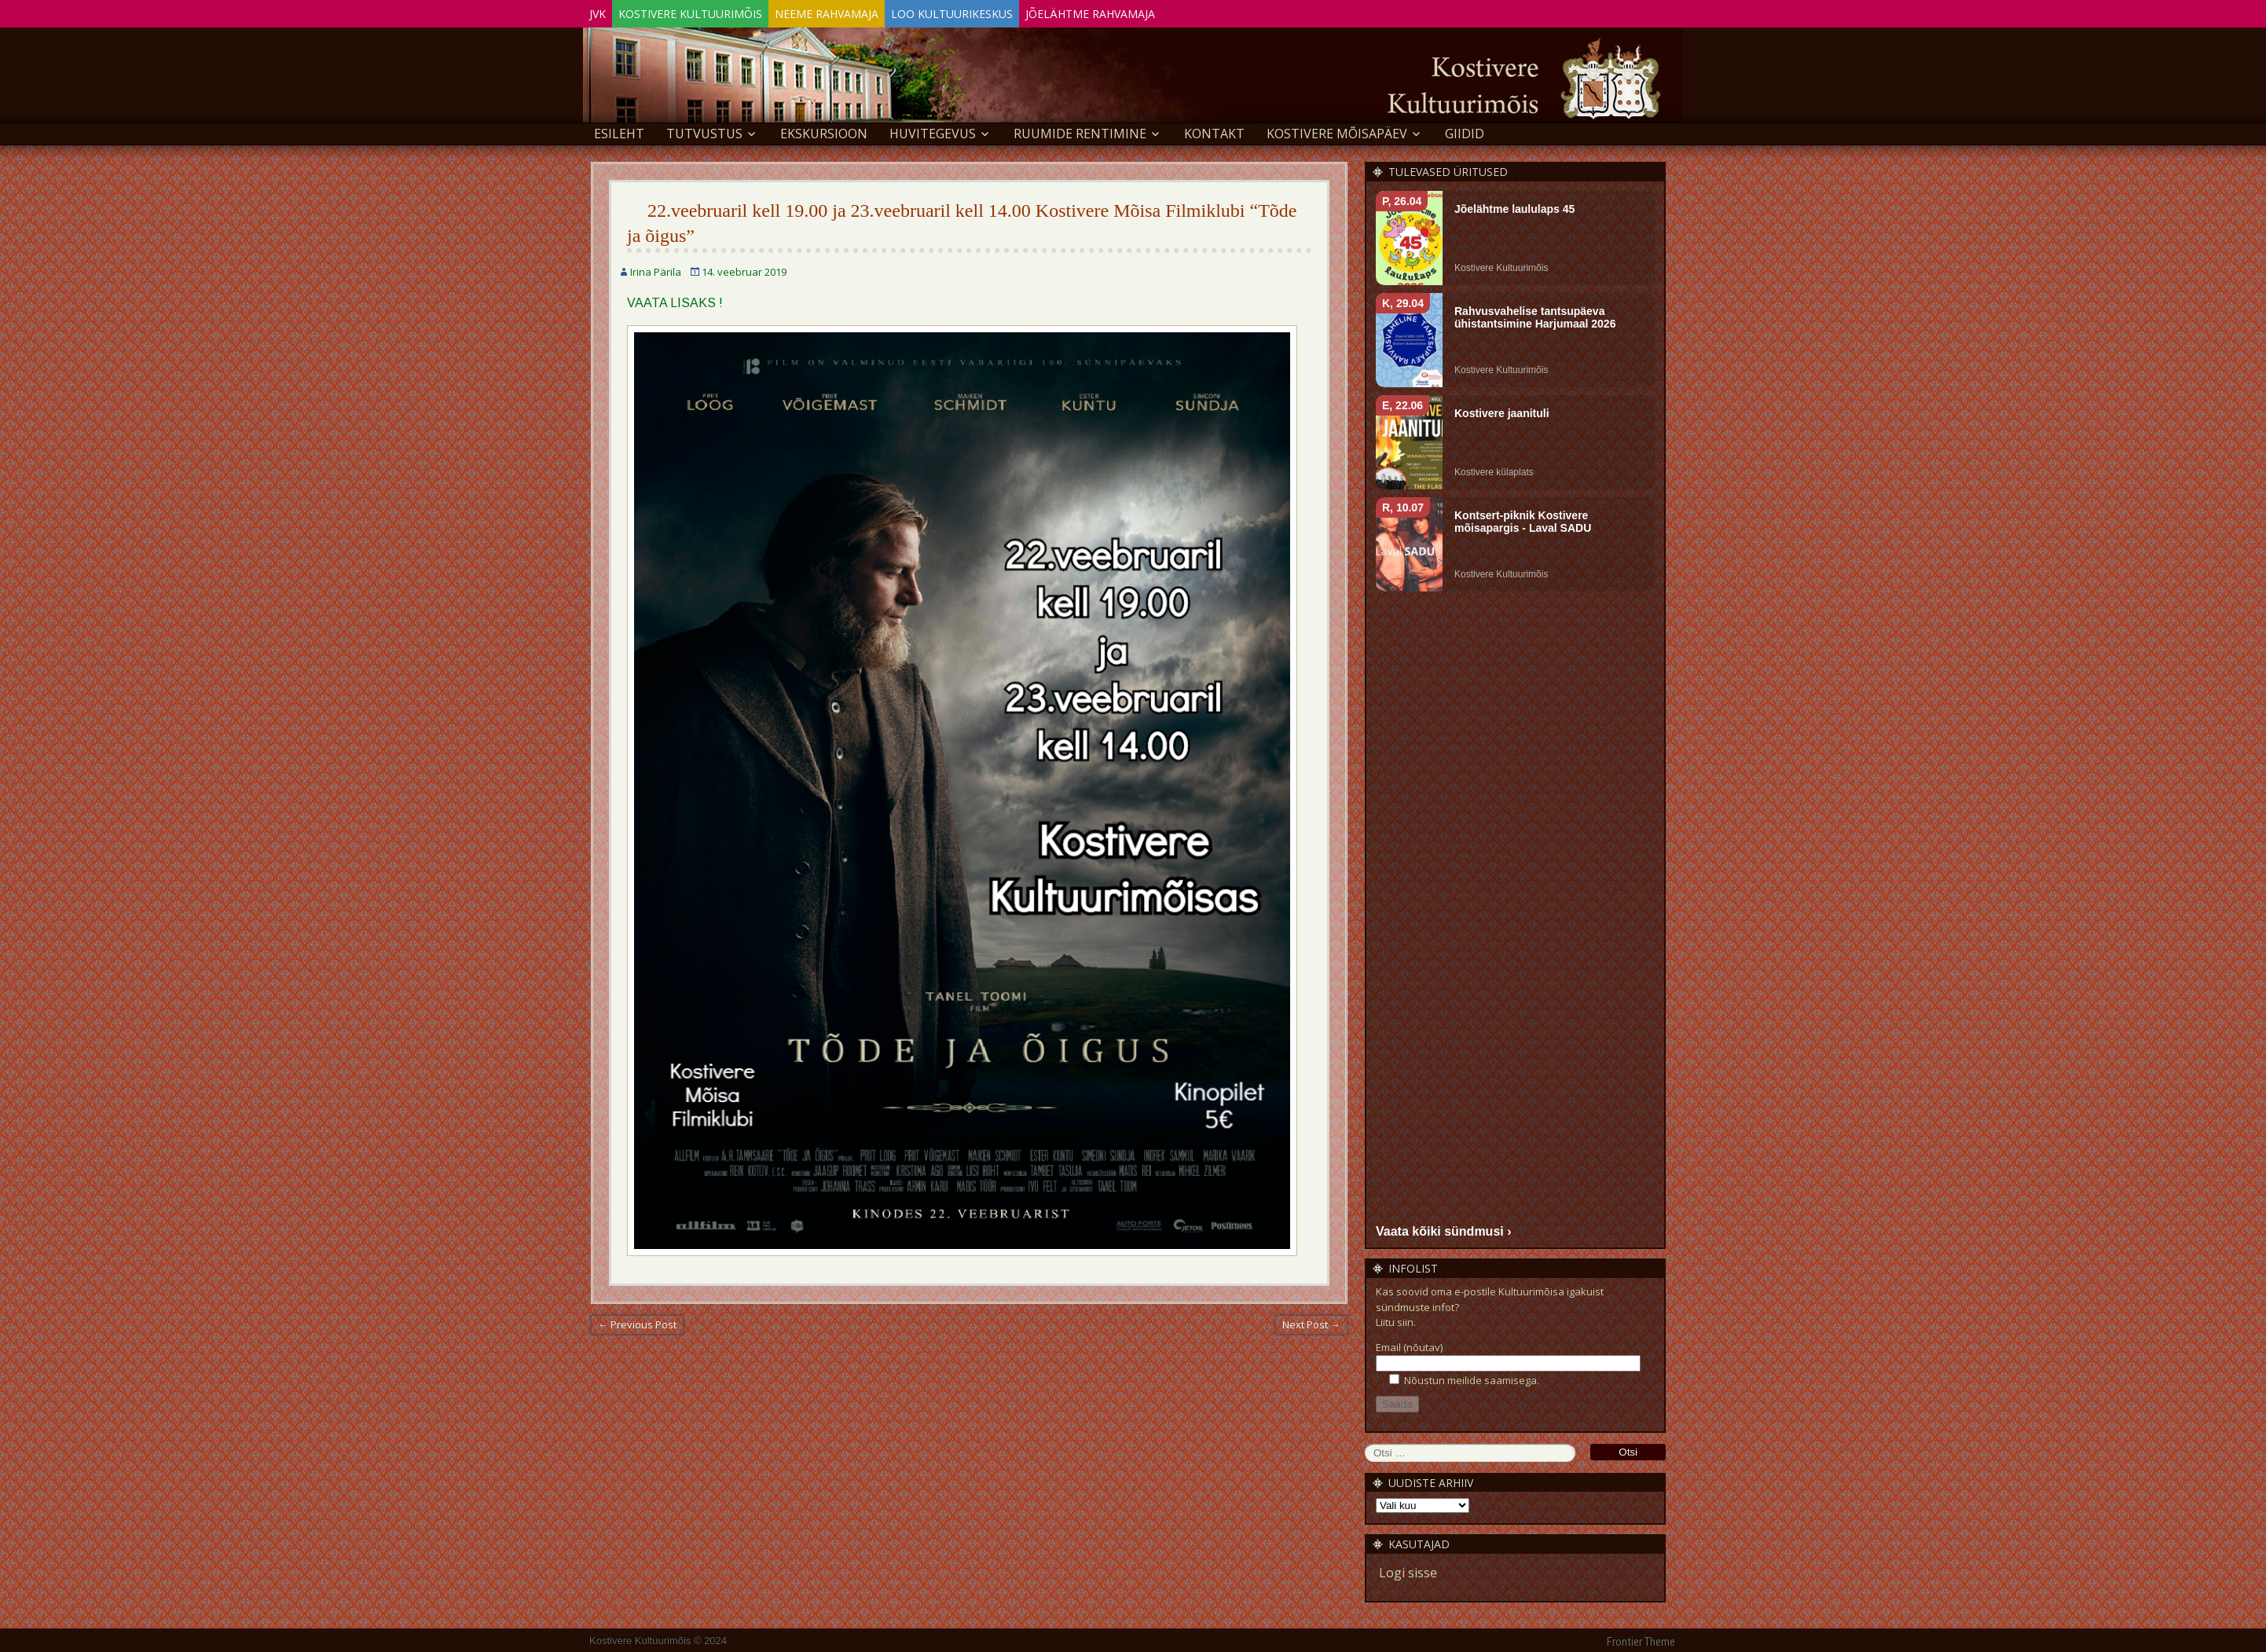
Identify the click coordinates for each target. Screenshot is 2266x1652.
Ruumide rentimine (1080, 130)
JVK (605, 10)
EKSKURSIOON (823, 130)
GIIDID (1464, 130)
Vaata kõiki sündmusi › (1444, 1228)
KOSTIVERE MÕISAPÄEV (1337, 130)
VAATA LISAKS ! (675, 299)
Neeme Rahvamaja (866, 10)
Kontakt (1214, 130)
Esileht (619, 130)
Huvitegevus (932, 130)
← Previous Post (637, 1321)
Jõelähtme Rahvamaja (1161, 10)
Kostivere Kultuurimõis (714, 10)
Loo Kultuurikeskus (1007, 10)
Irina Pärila (655, 269)
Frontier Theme (1641, 1639)
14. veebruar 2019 (744, 269)
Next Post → (1311, 1321)
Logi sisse (1408, 1569)
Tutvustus (704, 130)
